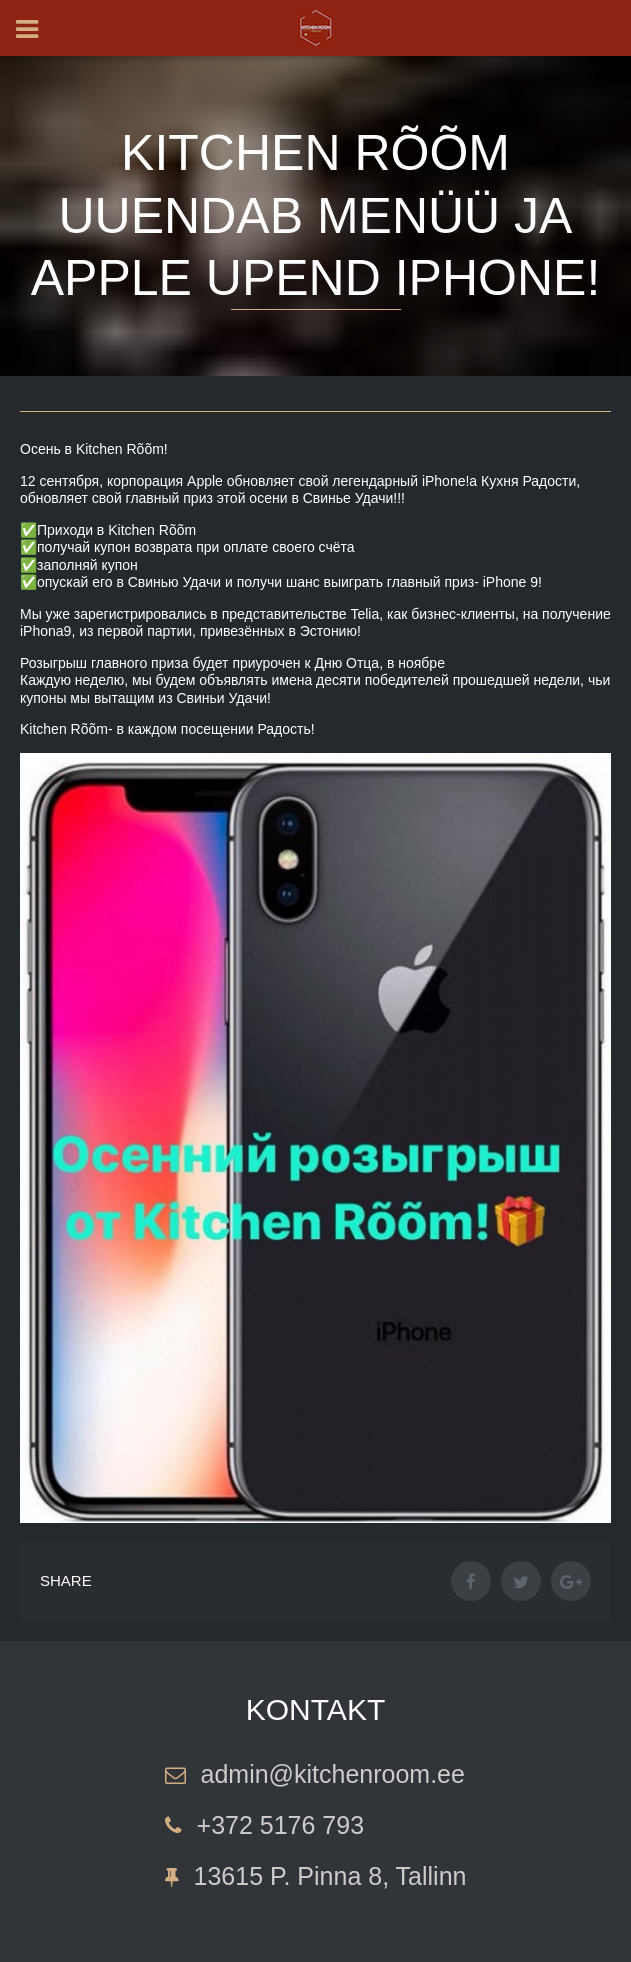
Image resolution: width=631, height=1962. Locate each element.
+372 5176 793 (281, 1825)
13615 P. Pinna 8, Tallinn (330, 1876)
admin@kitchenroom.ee (333, 1774)
